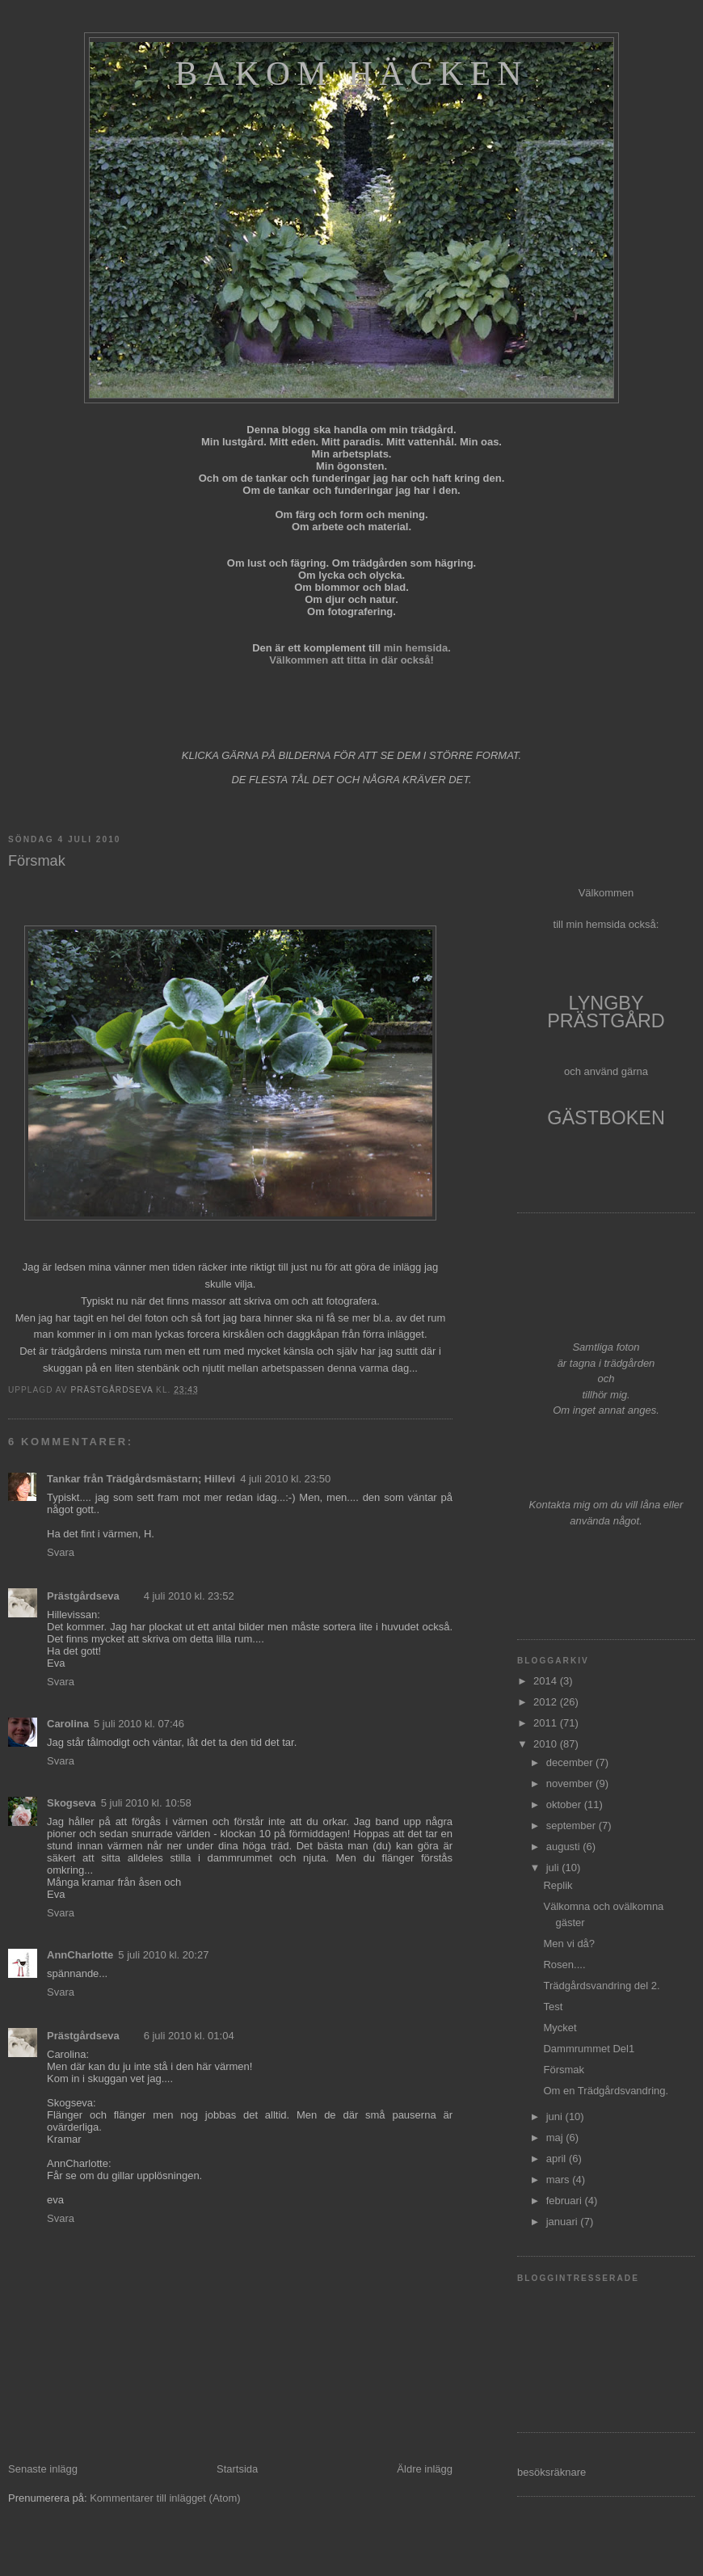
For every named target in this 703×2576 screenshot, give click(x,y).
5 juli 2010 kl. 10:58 (146, 1803)
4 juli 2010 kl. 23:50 (285, 1479)
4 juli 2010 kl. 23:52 (189, 1596)
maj (556, 2137)
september (572, 1825)
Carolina (68, 1724)
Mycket (559, 2028)
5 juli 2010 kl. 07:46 (139, 1724)
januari (563, 2222)
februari (565, 2200)
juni (556, 2116)
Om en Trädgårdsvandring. (605, 2091)
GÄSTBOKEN (606, 1117)
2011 (546, 1723)
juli (554, 1867)
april (557, 2158)
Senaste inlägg (43, 2469)
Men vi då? (569, 1943)
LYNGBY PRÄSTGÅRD (606, 1012)
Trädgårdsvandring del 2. (601, 1985)
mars (559, 2179)
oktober (565, 1804)
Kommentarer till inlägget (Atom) (165, 2498)
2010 (546, 1744)
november (571, 1783)
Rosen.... (564, 1964)
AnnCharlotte (80, 1955)
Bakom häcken (351, 73)
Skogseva (71, 1803)
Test (552, 2007)
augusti (564, 1846)
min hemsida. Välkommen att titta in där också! (360, 654)
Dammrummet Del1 (588, 2049)
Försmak (563, 2070)
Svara (60, 1552)
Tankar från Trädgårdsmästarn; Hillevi (141, 1479)
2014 (546, 1681)
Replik (557, 1885)
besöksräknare (551, 2472)
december (571, 1762)
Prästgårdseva (83, 1596)
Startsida (237, 2469)
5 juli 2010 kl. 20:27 (163, 1955)
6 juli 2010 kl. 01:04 (189, 2036)
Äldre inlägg (425, 2469)
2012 (546, 1702)
